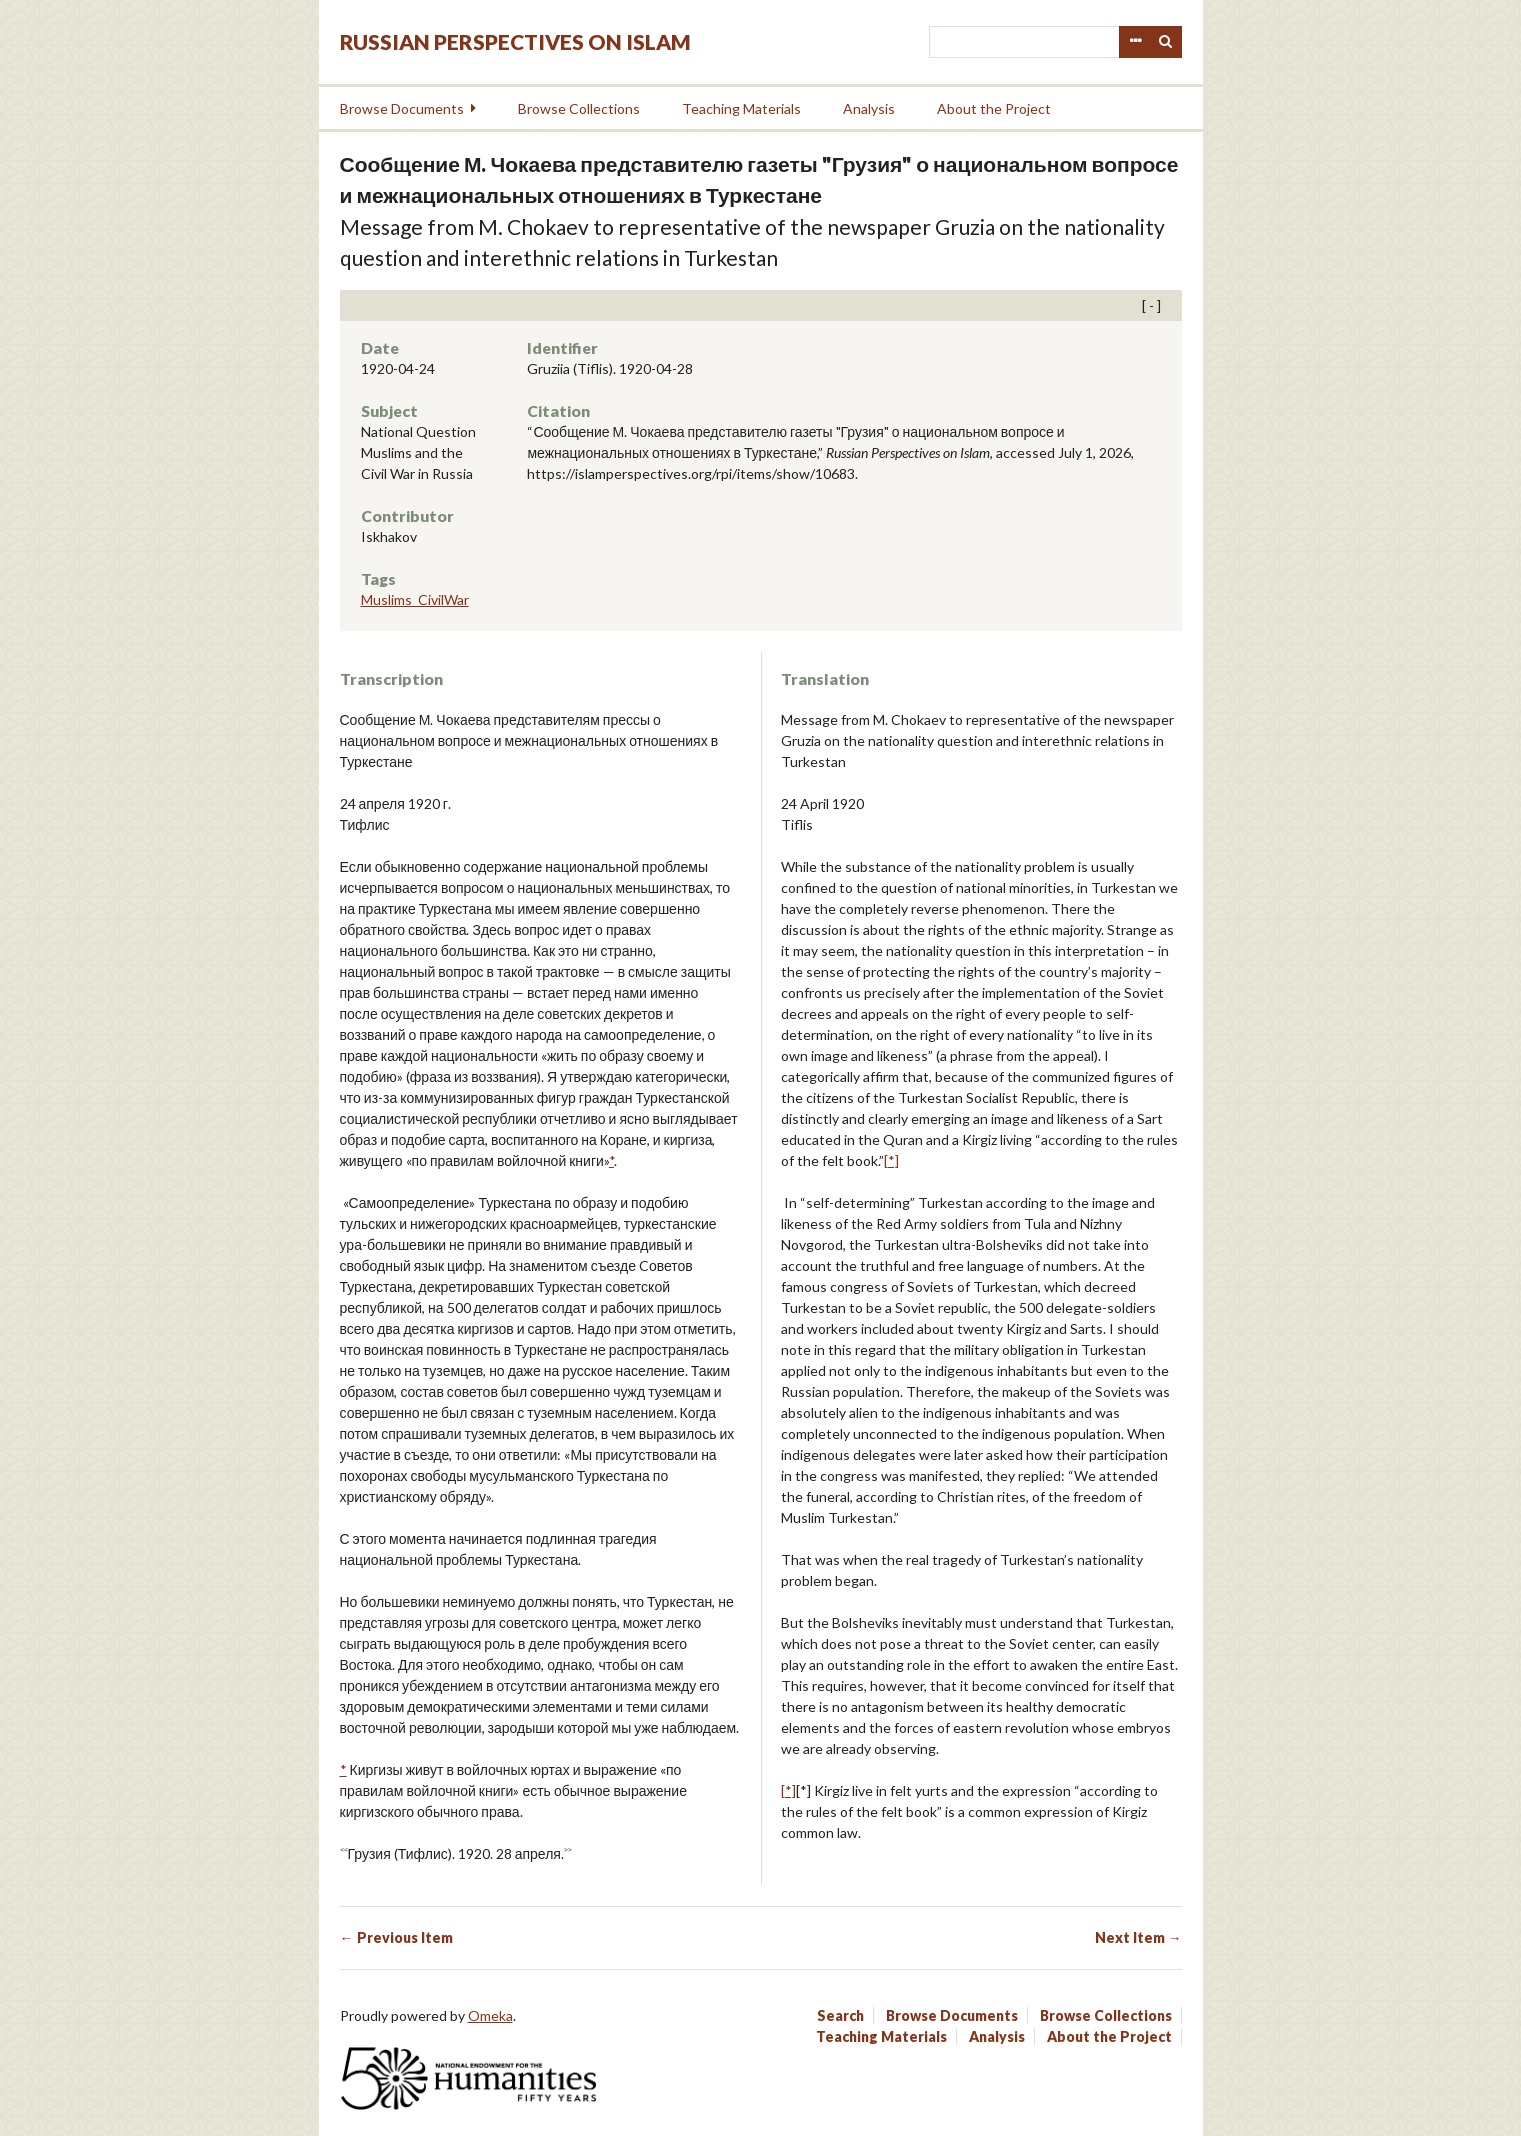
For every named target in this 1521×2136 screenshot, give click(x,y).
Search (1166, 42)
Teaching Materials (741, 108)
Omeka (490, 2015)
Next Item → (1138, 1937)
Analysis (869, 108)
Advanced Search (1135, 42)
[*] (891, 1160)
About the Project (994, 108)
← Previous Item (396, 1937)
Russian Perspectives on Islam (515, 41)
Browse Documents (402, 108)
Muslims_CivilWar (415, 599)
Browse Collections (579, 108)
